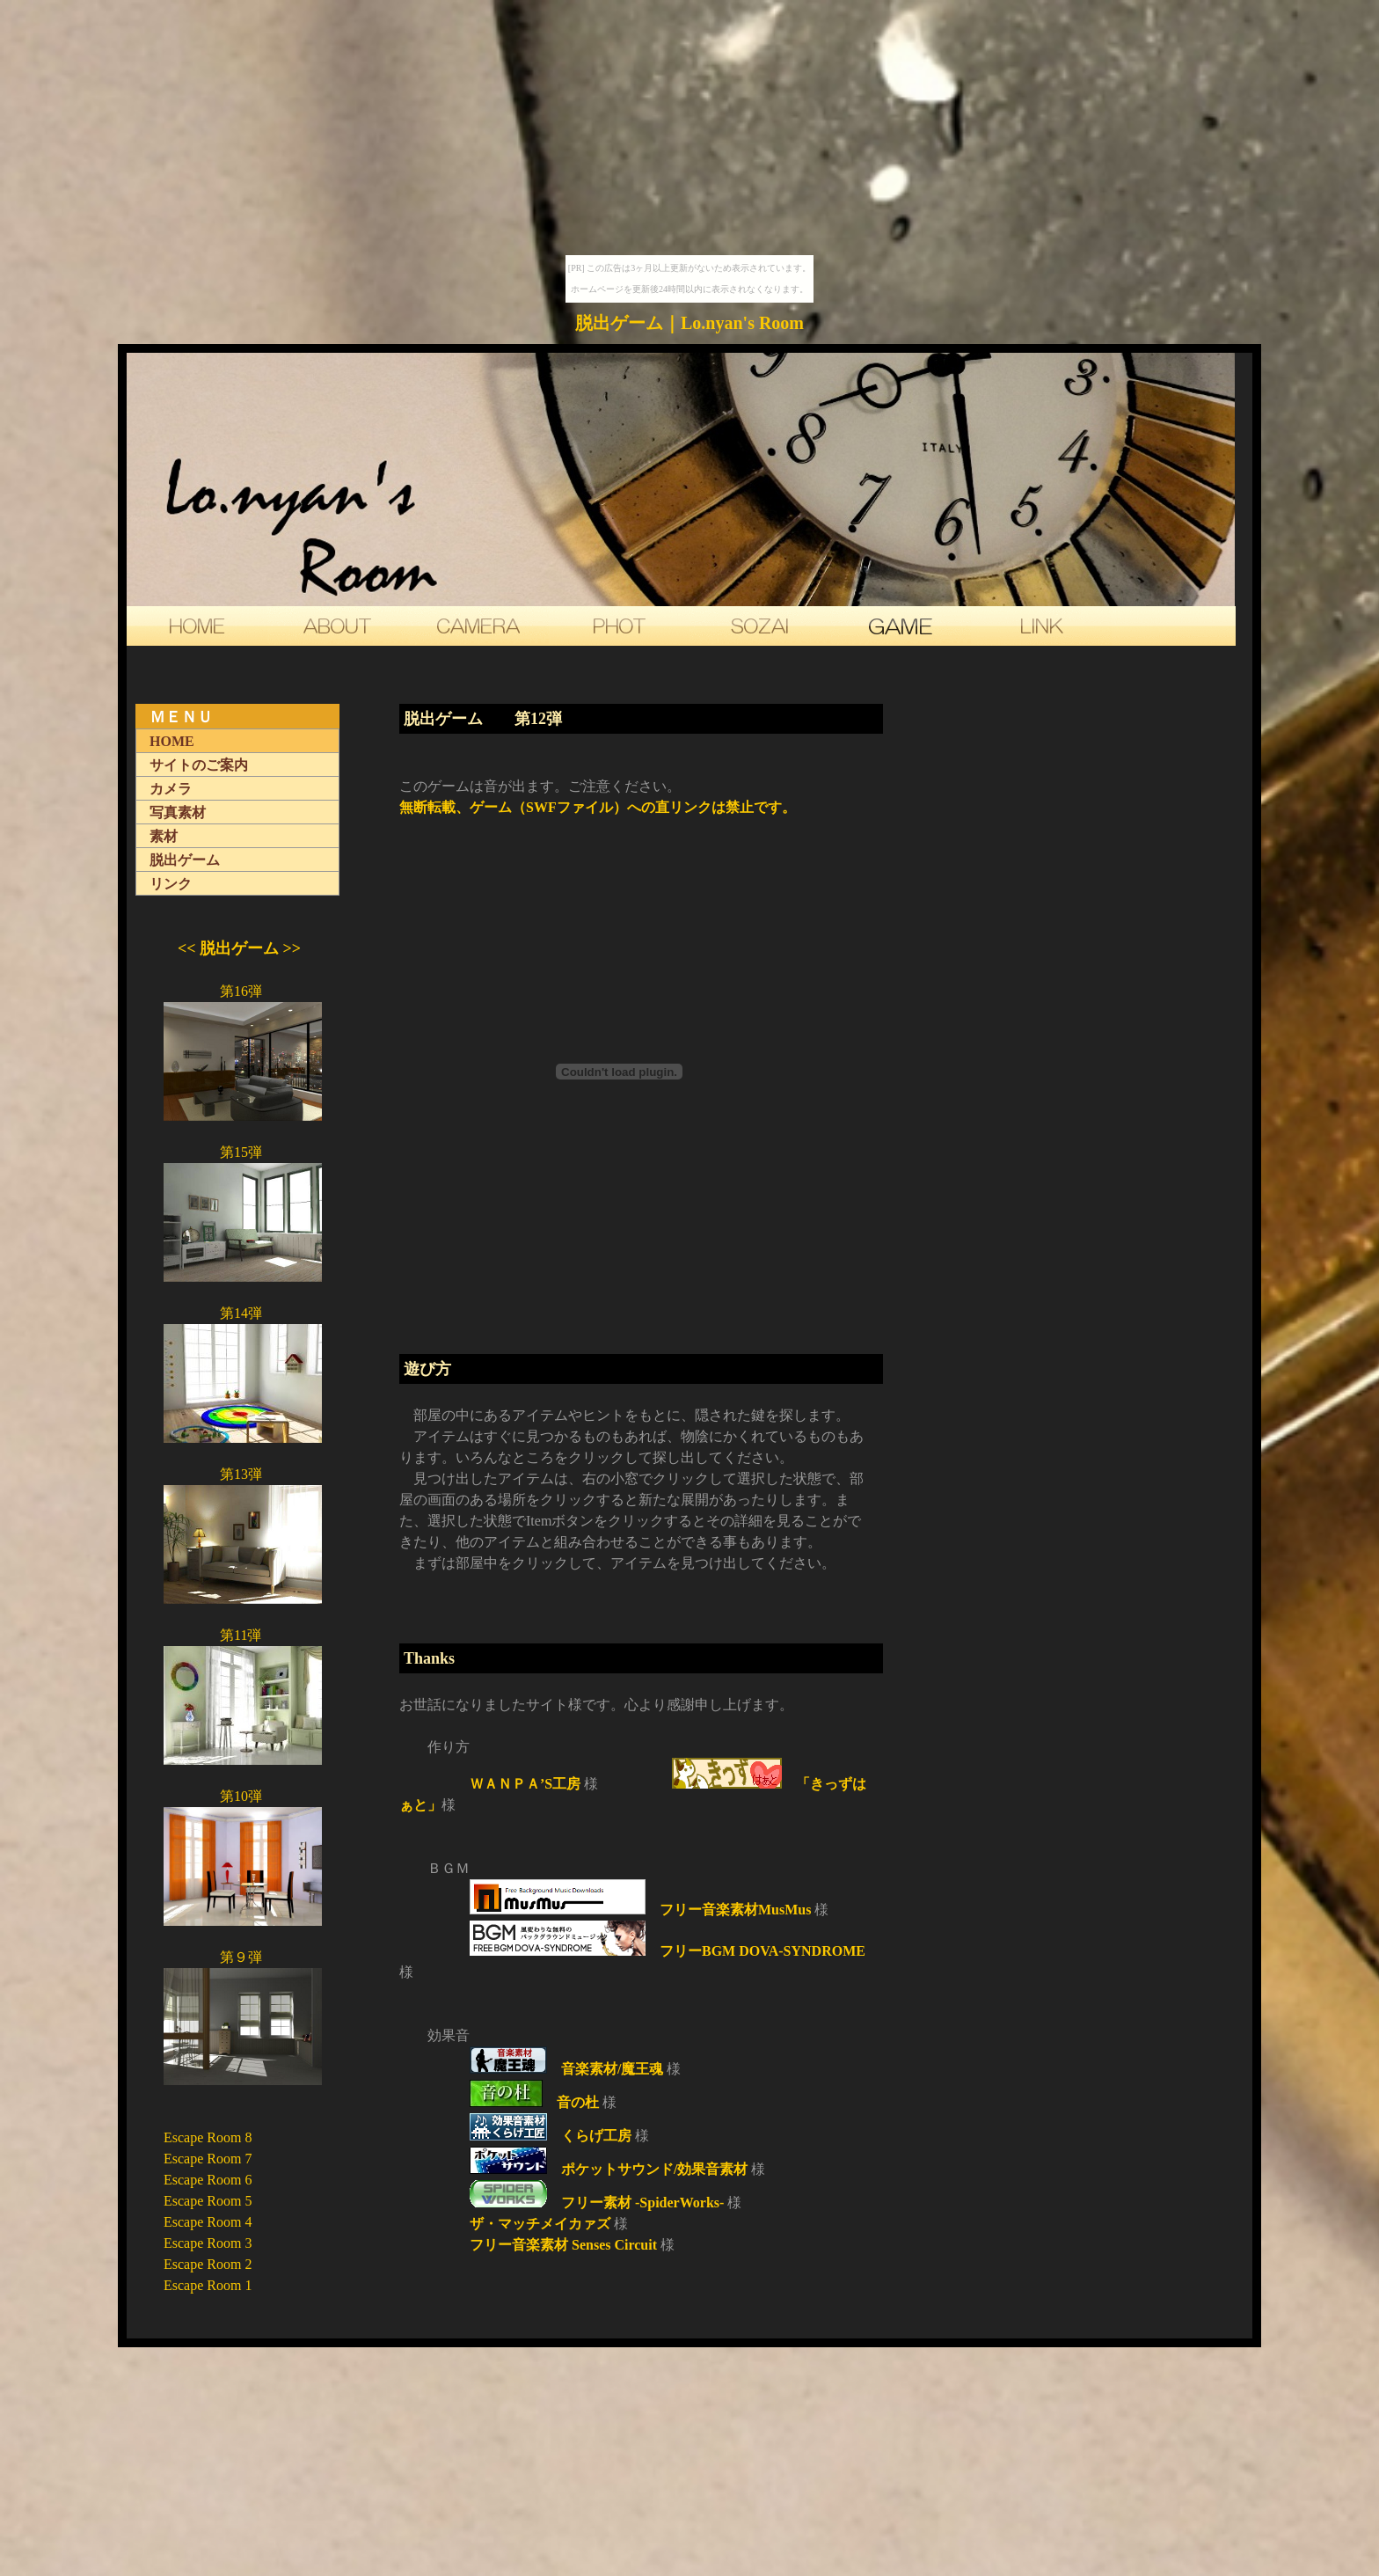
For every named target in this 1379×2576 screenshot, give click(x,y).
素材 (164, 836)
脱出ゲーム (185, 860)
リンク (171, 883)
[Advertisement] (637, 1615)
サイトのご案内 (199, 764)
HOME (172, 741)
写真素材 (178, 812)
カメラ (171, 788)
